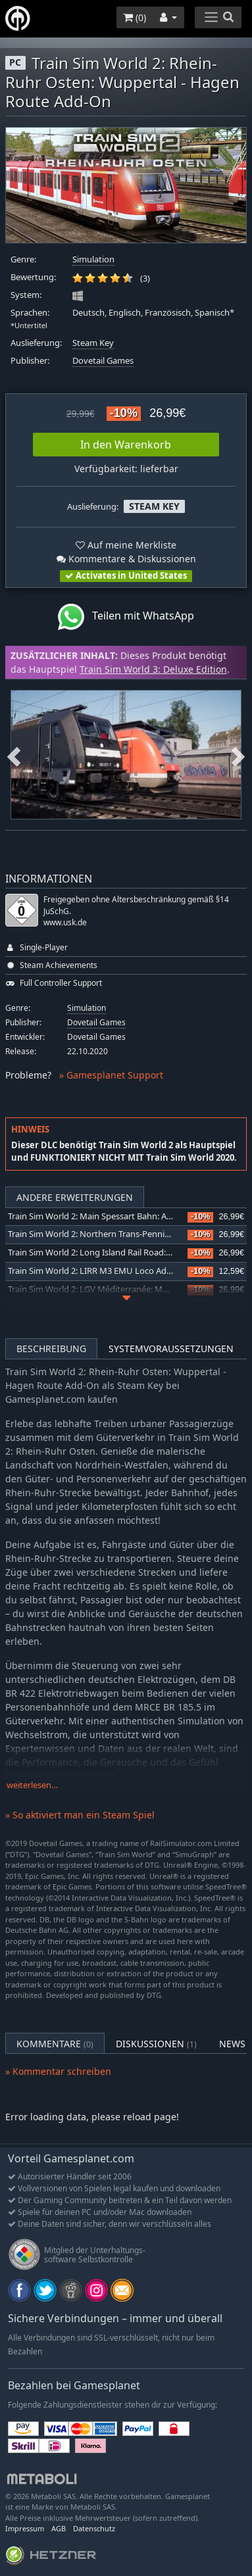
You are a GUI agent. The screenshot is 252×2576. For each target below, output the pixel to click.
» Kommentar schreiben (58, 2071)
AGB (58, 2528)
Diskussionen (156, 2043)
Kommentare (54, 2043)
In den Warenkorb (125, 444)
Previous (14, 754)
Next (238, 754)
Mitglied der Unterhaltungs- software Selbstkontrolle (94, 2255)
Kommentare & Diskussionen (126, 558)
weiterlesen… (32, 1785)
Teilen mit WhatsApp (126, 617)
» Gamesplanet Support (111, 1075)
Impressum (24, 2528)
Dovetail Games (103, 360)
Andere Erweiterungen (74, 1197)
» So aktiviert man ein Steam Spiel (80, 1815)
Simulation (93, 259)
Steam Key (93, 343)
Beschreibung (51, 1348)
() (134, 17)
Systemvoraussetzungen (171, 1348)
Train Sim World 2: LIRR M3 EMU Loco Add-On (97, 1270)
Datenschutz (94, 2528)
